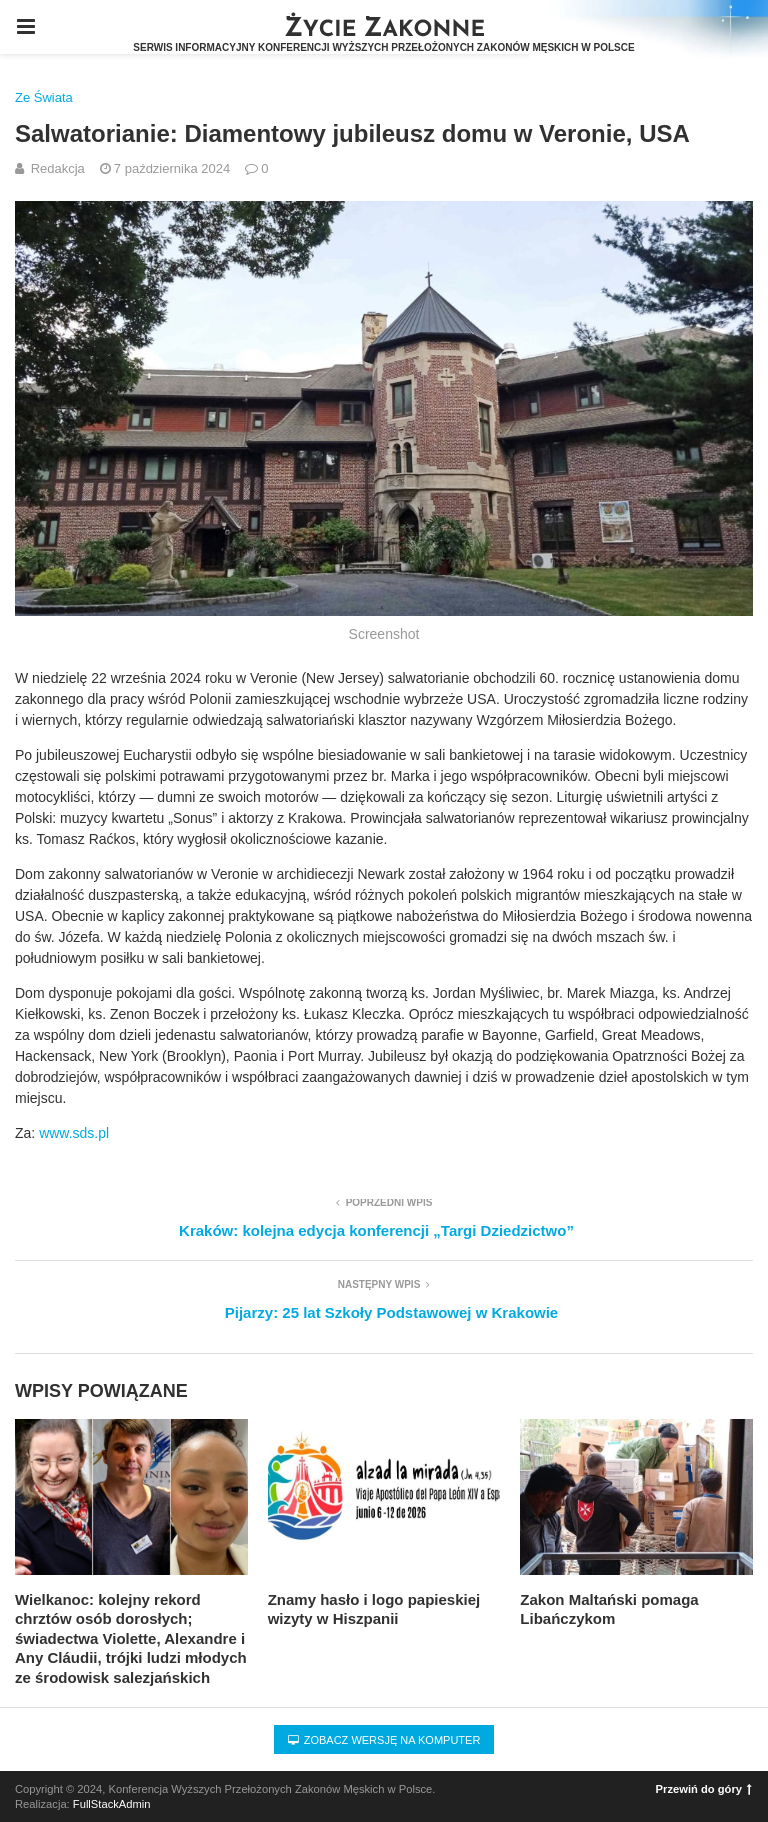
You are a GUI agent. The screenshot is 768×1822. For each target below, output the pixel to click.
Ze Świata (44, 97)
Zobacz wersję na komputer (384, 1740)
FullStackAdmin (112, 1804)
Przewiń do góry (704, 1789)
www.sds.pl (74, 1133)
